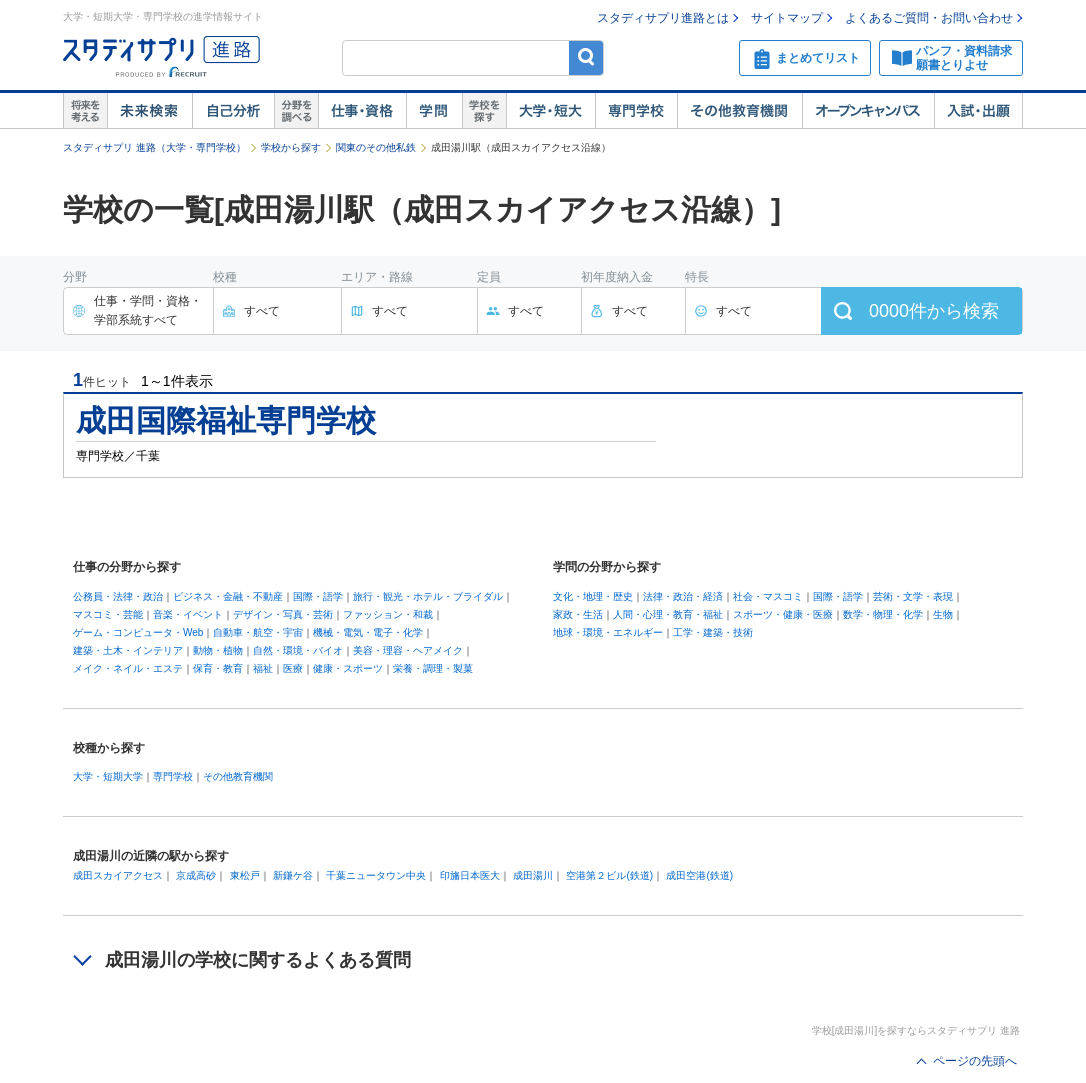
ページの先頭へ (975, 1061)
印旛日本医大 (470, 875)
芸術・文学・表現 (913, 596)
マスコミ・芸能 (108, 614)
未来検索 (149, 111)
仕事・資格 (362, 111)
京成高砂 (196, 875)
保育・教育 (218, 668)
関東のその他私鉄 (376, 147)
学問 (434, 111)
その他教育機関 (739, 111)
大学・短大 (550, 111)
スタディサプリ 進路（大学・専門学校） (154, 147)
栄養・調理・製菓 (433, 668)
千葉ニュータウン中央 (376, 875)
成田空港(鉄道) (699, 875)
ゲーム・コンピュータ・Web (138, 632)
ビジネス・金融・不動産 (228, 596)
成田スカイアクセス (118, 875)
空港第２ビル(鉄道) (609, 875)
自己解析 (233, 111)
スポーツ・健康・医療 (783, 614)
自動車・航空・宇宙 (258, 632)
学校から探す (291, 147)
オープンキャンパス (868, 111)
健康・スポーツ (348, 668)
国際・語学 (318, 596)
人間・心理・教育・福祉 (668, 614)
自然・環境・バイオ (298, 650)
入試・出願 (978, 111)
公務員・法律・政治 (118, 596)
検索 (586, 57)
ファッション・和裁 (388, 614)
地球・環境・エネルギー (608, 632)
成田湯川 (533, 875)
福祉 (263, 668)
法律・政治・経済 (683, 596)
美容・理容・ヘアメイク (408, 650)
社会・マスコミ (768, 596)
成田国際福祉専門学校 (226, 420)
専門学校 (636, 111)
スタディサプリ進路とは (663, 18)
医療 (293, 668)
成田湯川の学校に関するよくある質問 (258, 960)
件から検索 (934, 311)
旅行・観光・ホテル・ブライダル (428, 596)
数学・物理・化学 (883, 614)
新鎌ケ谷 (293, 875)
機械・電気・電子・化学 (368, 632)
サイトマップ (787, 18)
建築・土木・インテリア (128, 650)
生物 (943, 614)
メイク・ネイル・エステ (128, 668)
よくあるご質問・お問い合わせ (929, 18)
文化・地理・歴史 (593, 596)
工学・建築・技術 (713, 632)
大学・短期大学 (108, 776)
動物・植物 (218, 650)
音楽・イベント (188, 614)
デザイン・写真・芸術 (283, 614)
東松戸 (245, 875)
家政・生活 (578, 614)
